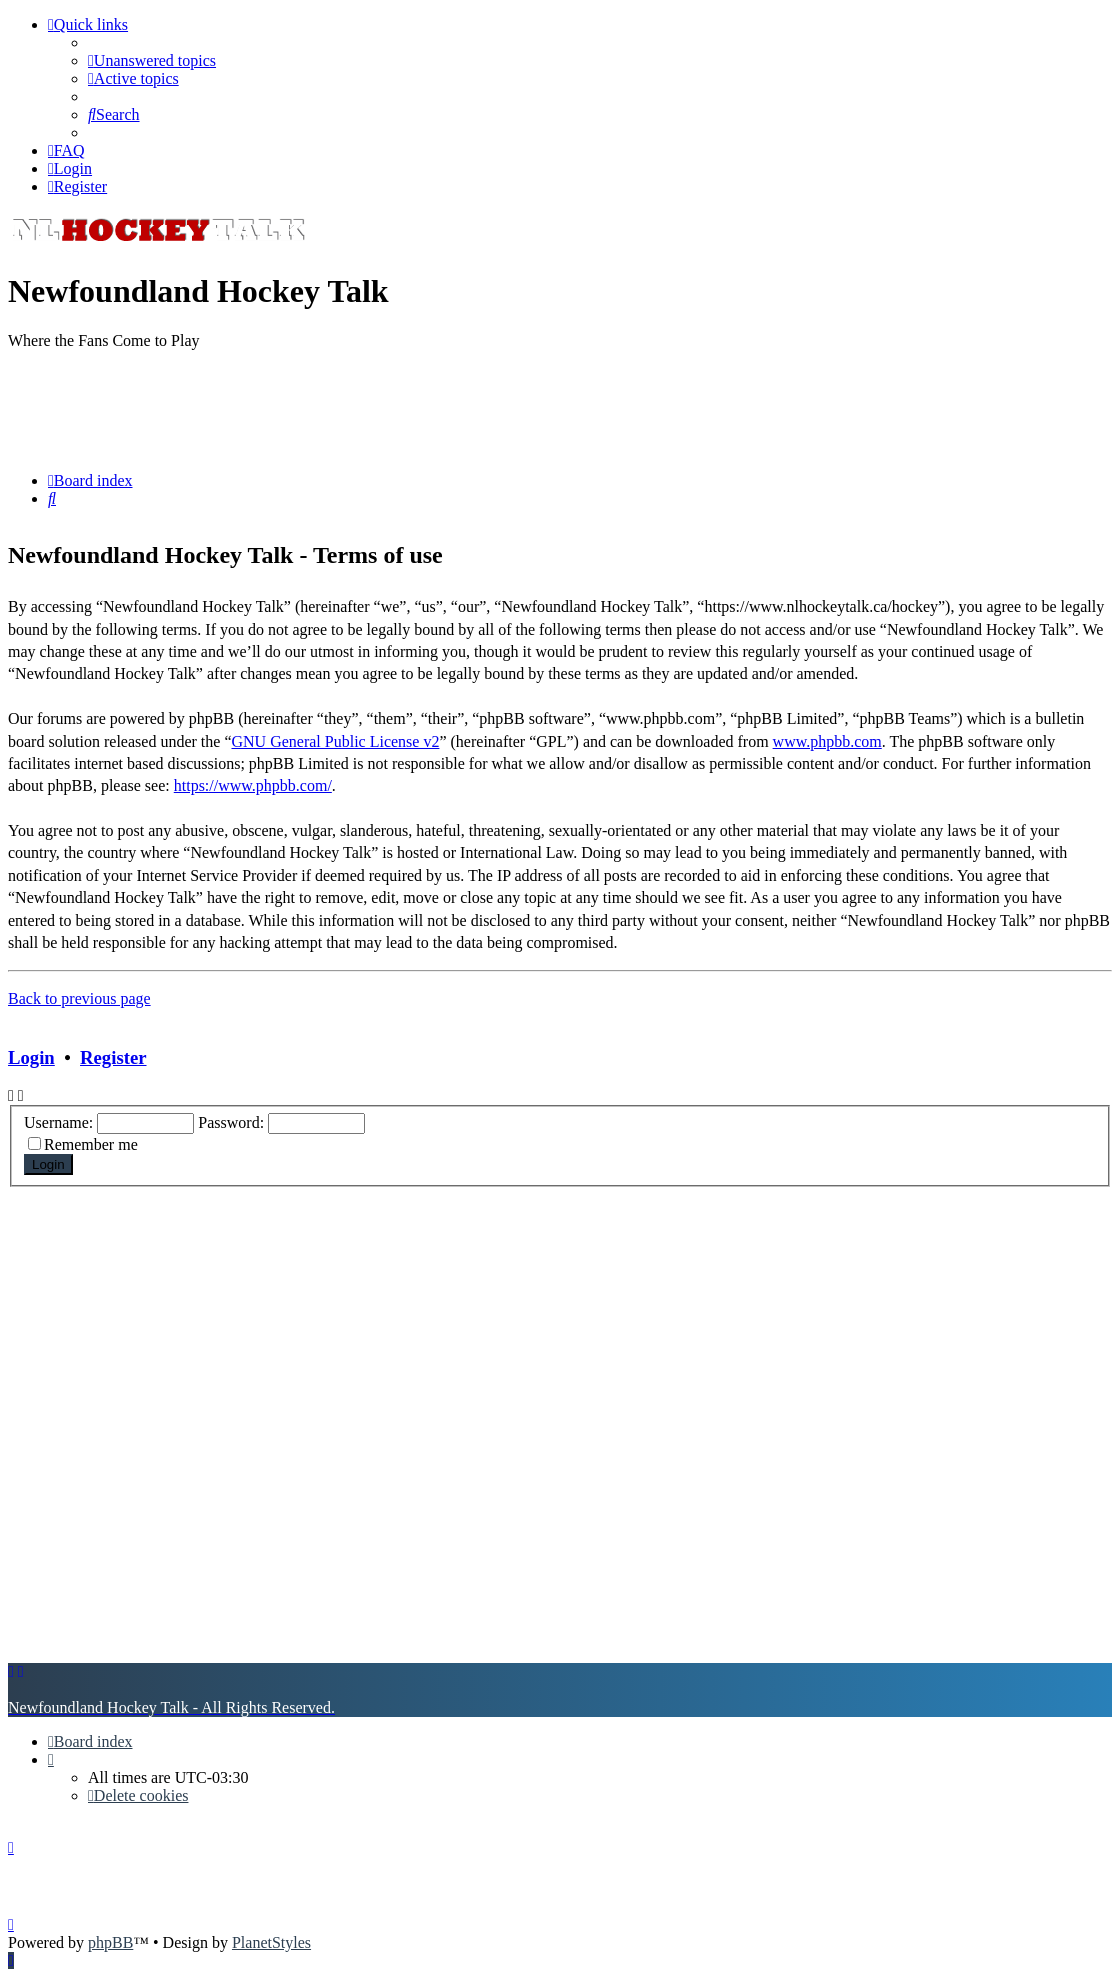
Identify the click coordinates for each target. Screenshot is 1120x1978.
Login (31, 1057)
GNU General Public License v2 (335, 741)
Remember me (91, 1144)
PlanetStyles (271, 1942)
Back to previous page (79, 998)
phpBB (110, 1942)
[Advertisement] (560, 411)
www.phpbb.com (827, 741)
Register (113, 1057)
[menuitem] (152, 60)
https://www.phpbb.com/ (253, 785)
